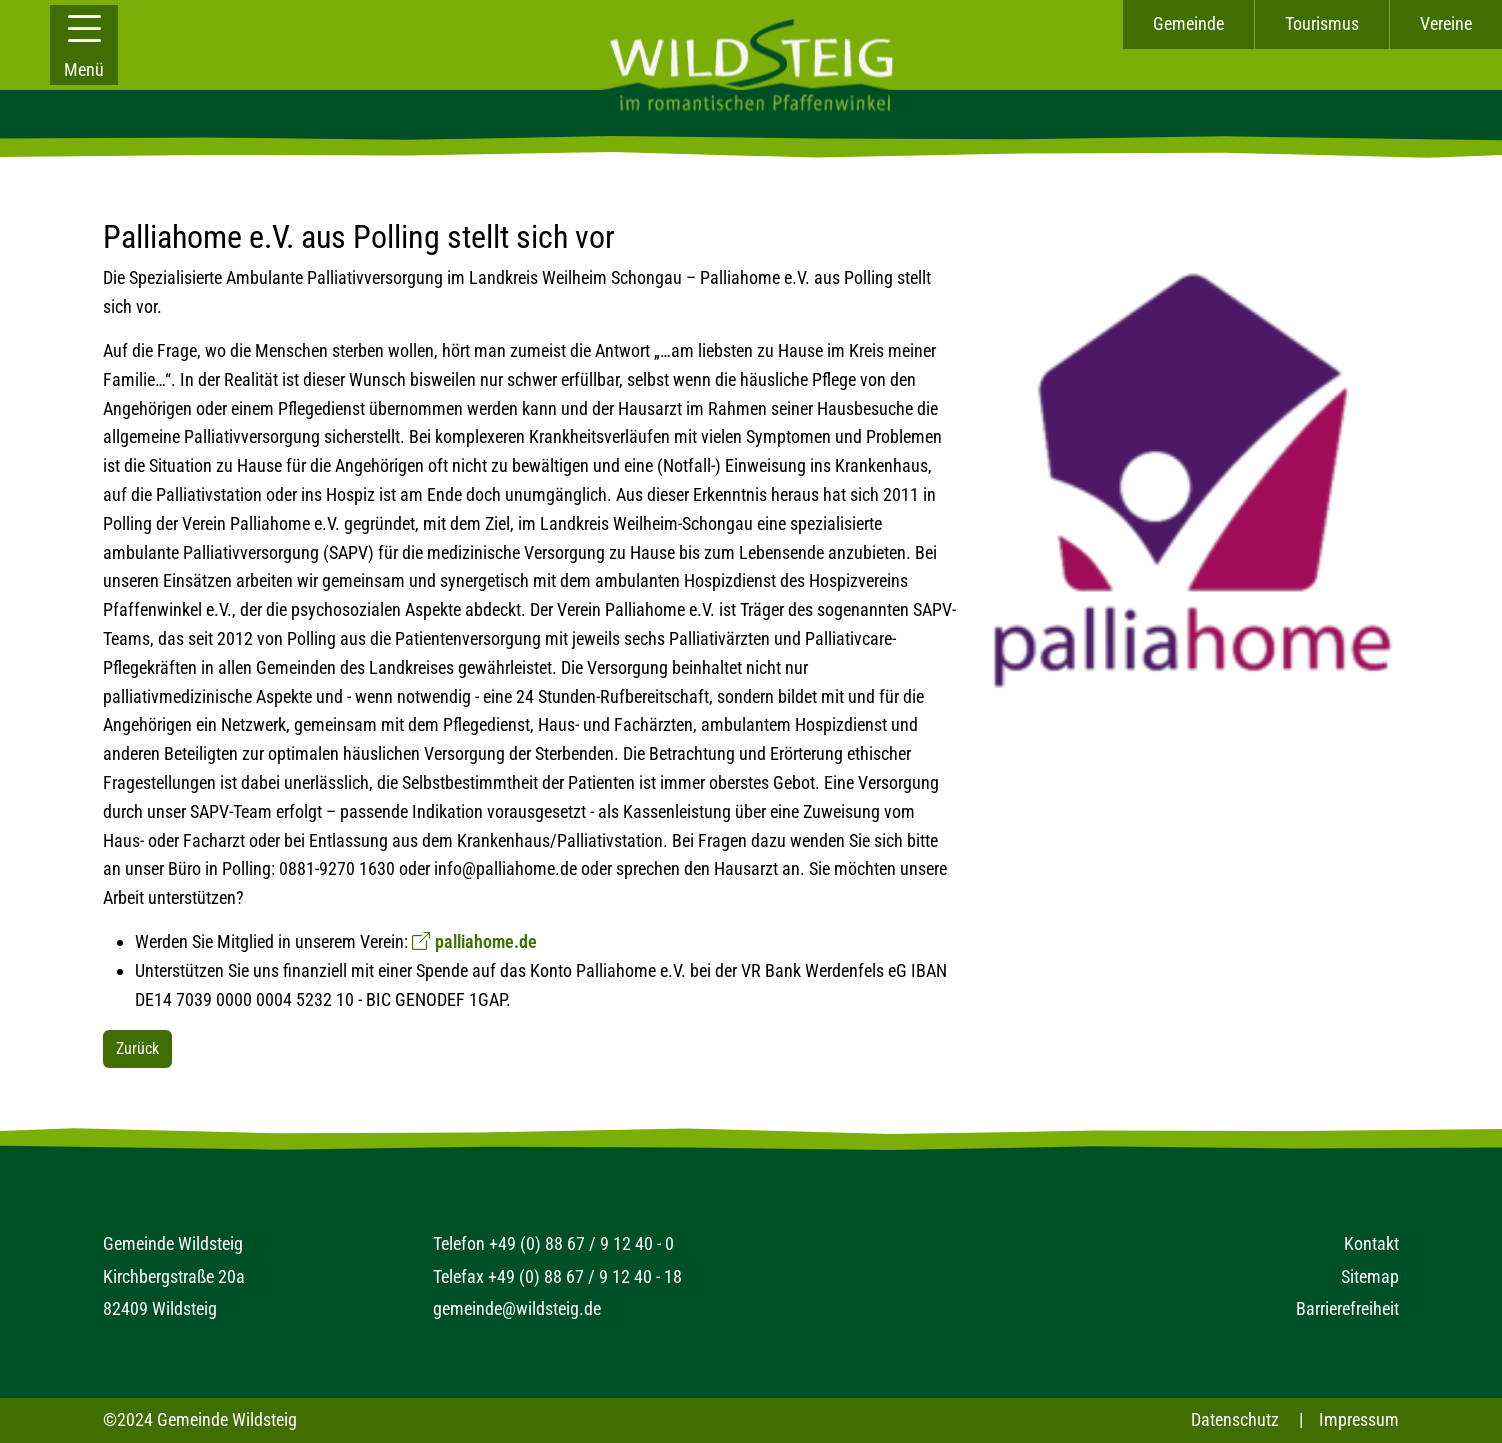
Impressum (1359, 1419)
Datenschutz (1235, 1419)
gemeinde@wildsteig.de (517, 1308)
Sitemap (1370, 1276)
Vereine (1446, 23)
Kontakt (1371, 1243)
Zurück (137, 1048)
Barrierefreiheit (1347, 1308)
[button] (84, 45)
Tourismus (1322, 23)
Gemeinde (1188, 23)
